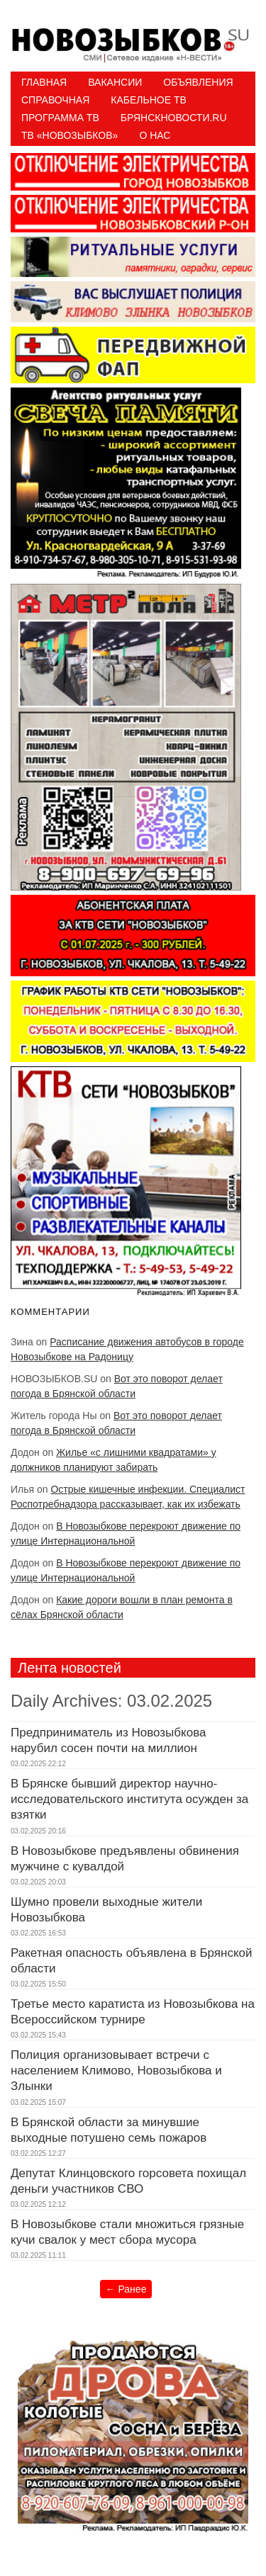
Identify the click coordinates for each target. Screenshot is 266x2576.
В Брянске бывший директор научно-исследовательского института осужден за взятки (129, 1799)
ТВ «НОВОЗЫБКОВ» (69, 135)
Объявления (198, 82)
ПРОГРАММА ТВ (60, 117)
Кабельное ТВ (149, 100)
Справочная (55, 100)
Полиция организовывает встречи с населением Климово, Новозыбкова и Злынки (116, 2070)
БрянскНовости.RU (174, 117)
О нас (154, 135)
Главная (44, 82)
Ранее (126, 2289)
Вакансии (115, 82)
